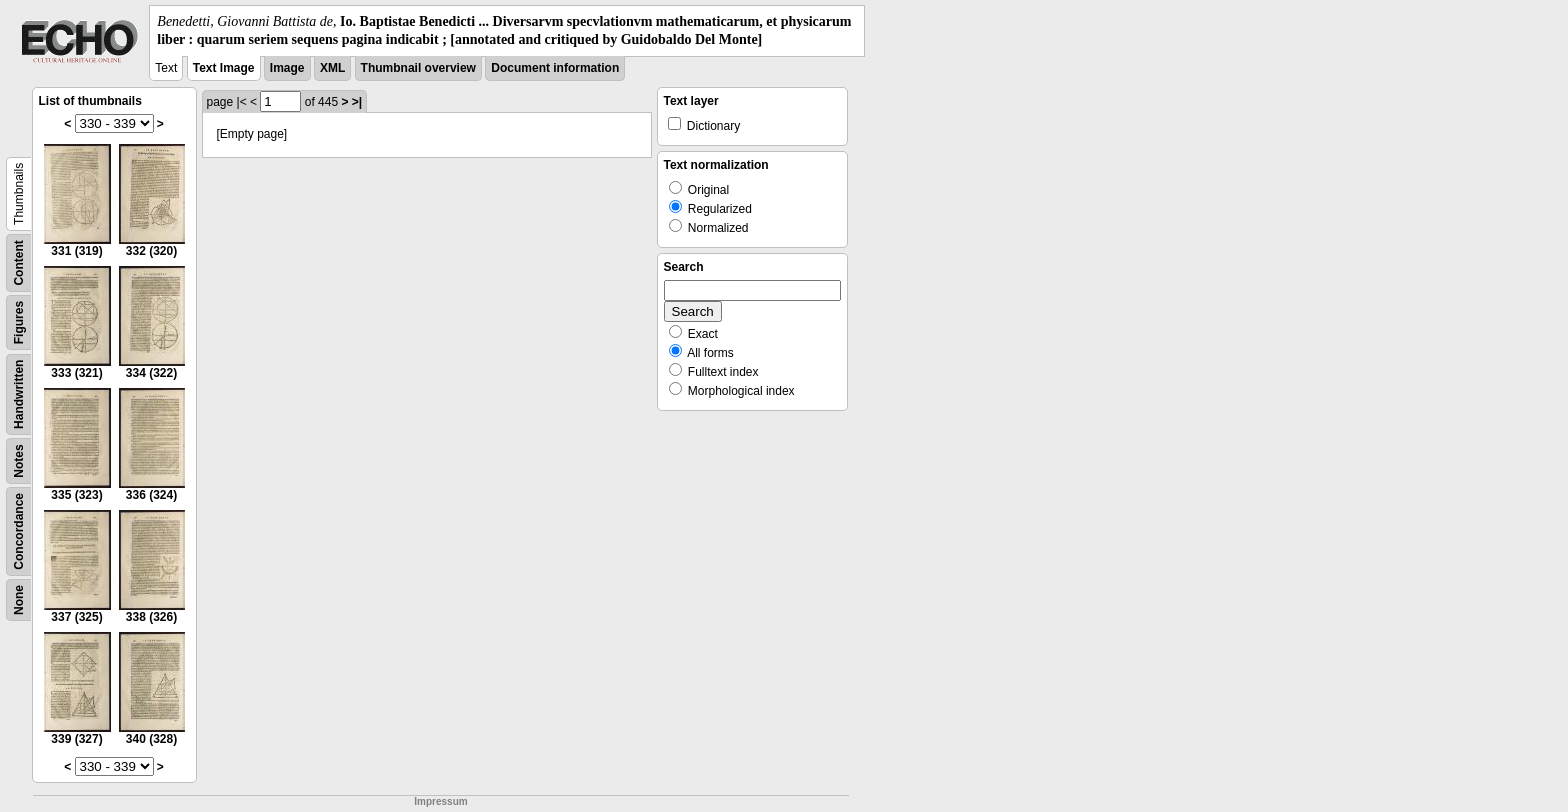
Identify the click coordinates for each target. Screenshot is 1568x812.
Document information (555, 68)
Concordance (19, 531)
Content (19, 263)
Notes (19, 461)
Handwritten (19, 394)
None (19, 600)
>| (357, 102)
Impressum (440, 801)
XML (332, 68)
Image (287, 68)
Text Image (224, 68)
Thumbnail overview (418, 68)
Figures (19, 322)
